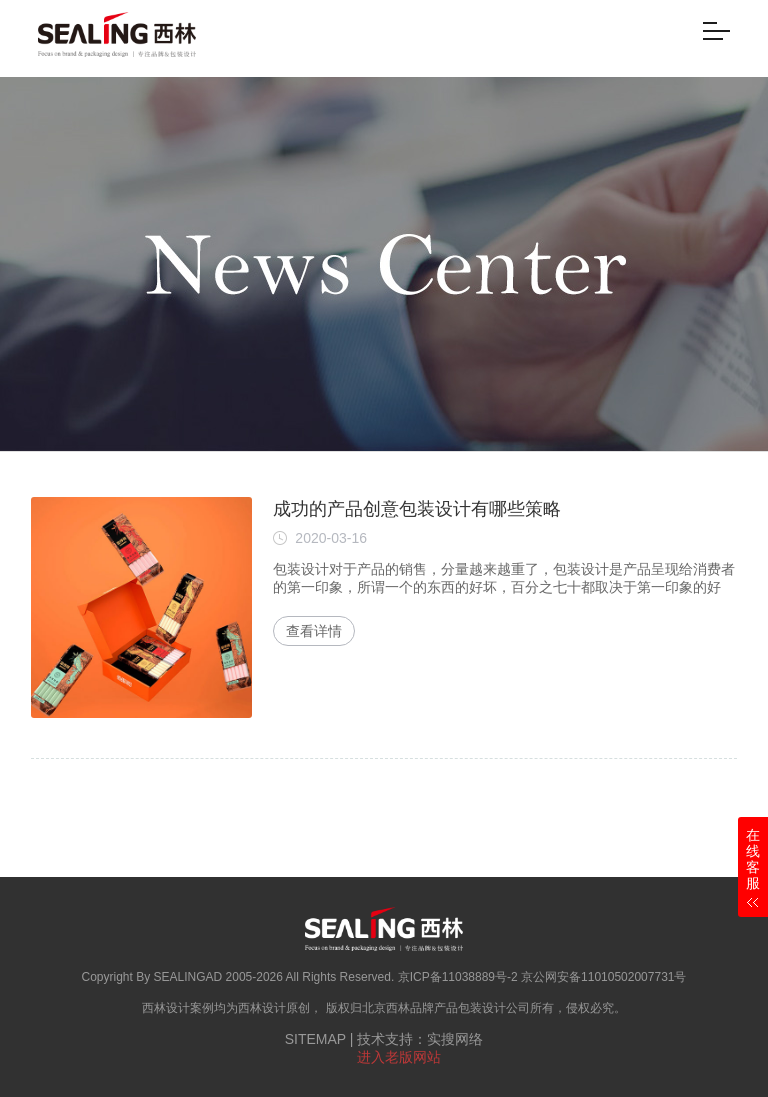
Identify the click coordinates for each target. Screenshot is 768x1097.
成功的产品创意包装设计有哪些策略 (417, 509)
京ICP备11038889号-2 (458, 977)
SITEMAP (315, 1039)
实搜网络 (455, 1039)
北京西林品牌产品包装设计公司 (446, 1008)
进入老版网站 (399, 1057)
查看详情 (314, 631)
